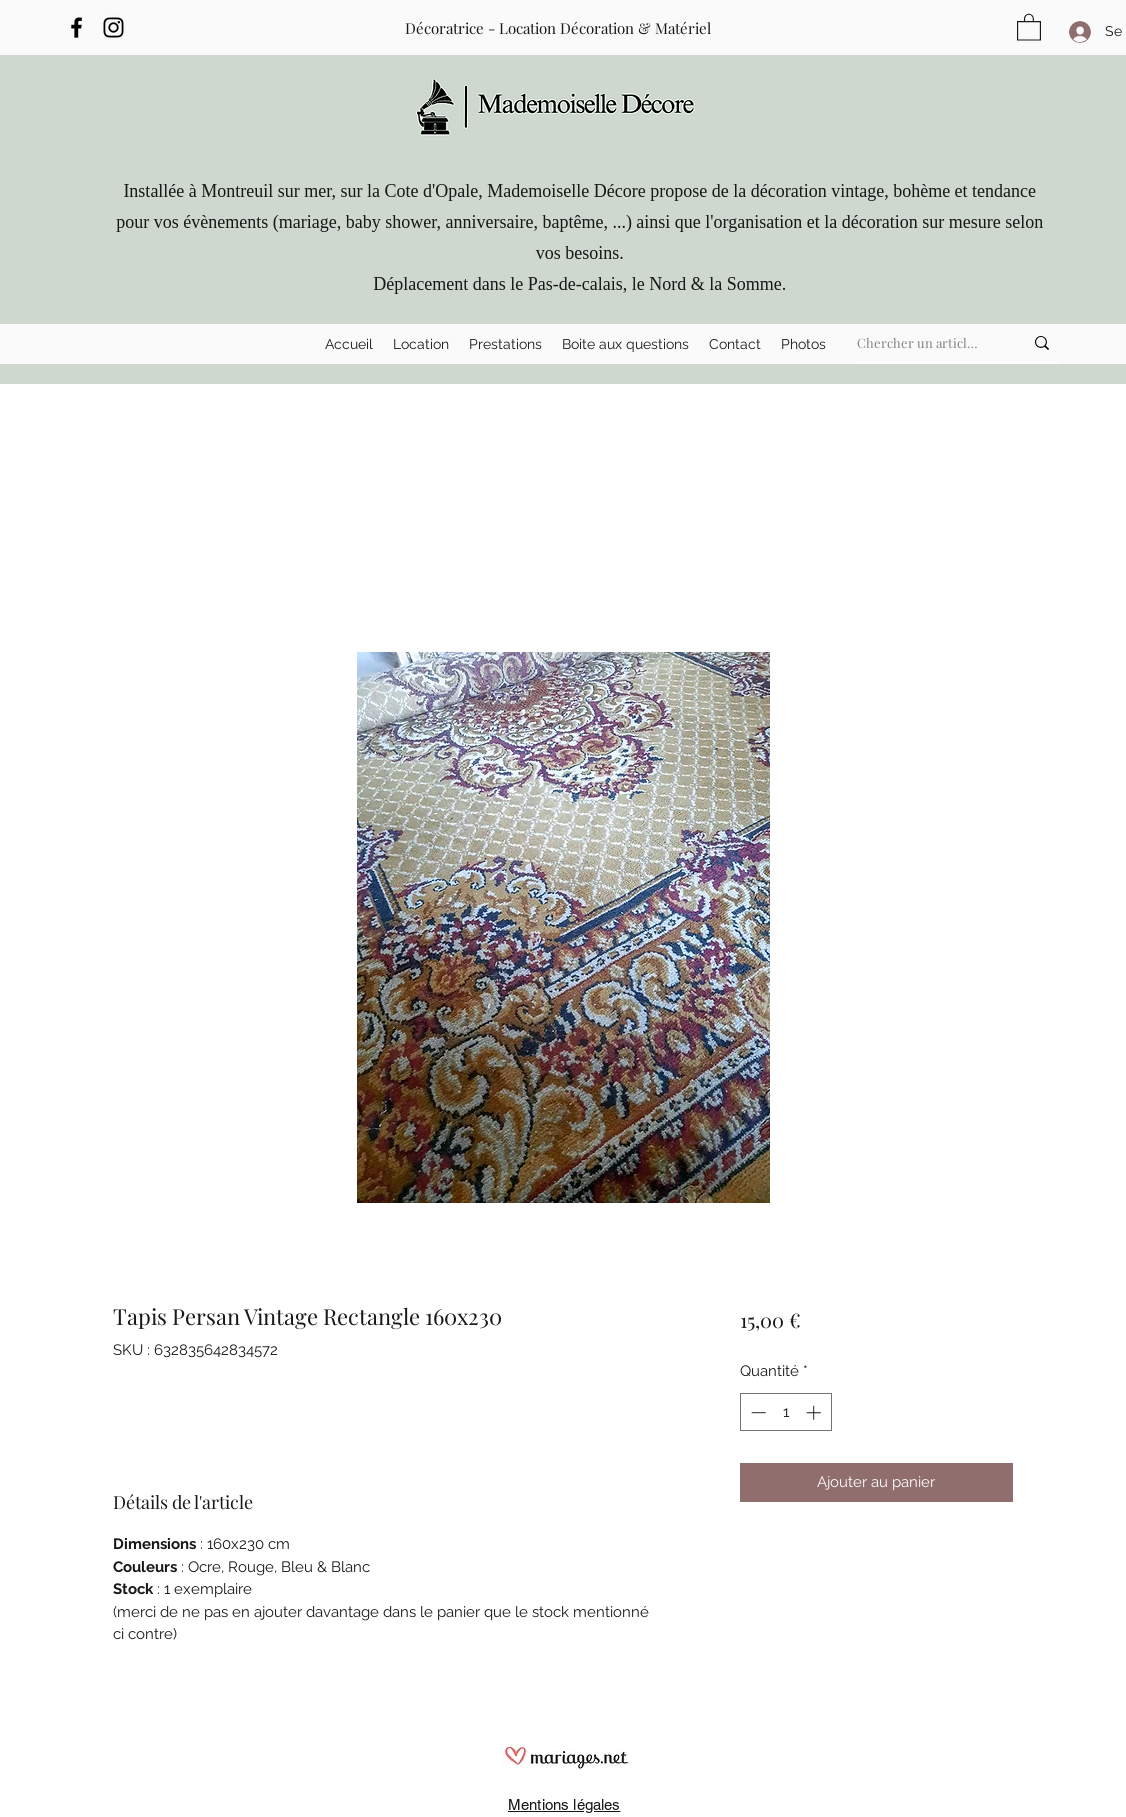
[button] (421, 344)
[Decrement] (756, 1412)
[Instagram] (113, 27)
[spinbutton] (785, 1412)
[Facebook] (76, 27)
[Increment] (815, 1412)
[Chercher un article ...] (920, 343)
